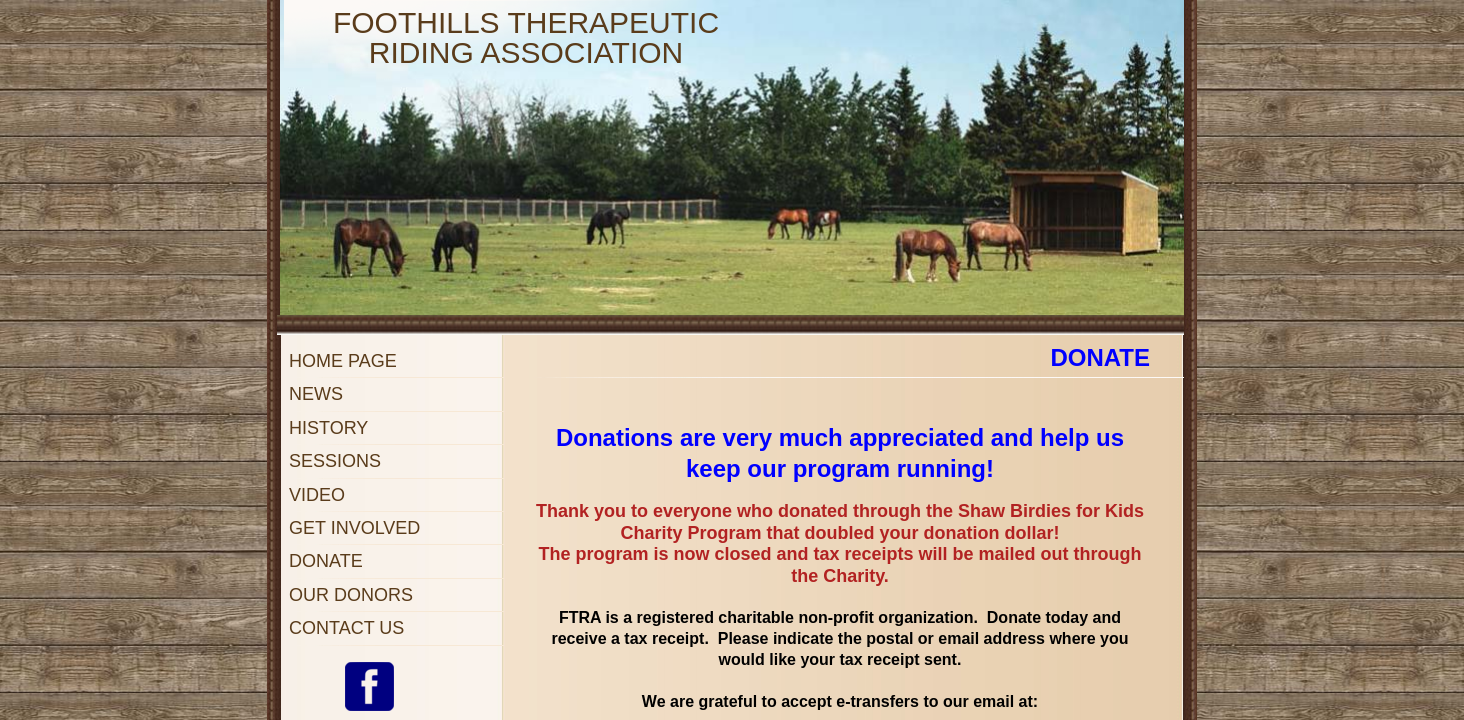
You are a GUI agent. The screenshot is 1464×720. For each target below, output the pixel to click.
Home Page (343, 361)
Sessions (335, 461)
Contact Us (346, 628)
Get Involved (354, 528)
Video (317, 495)
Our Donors (351, 595)
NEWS (316, 394)
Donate (326, 561)
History (328, 428)
